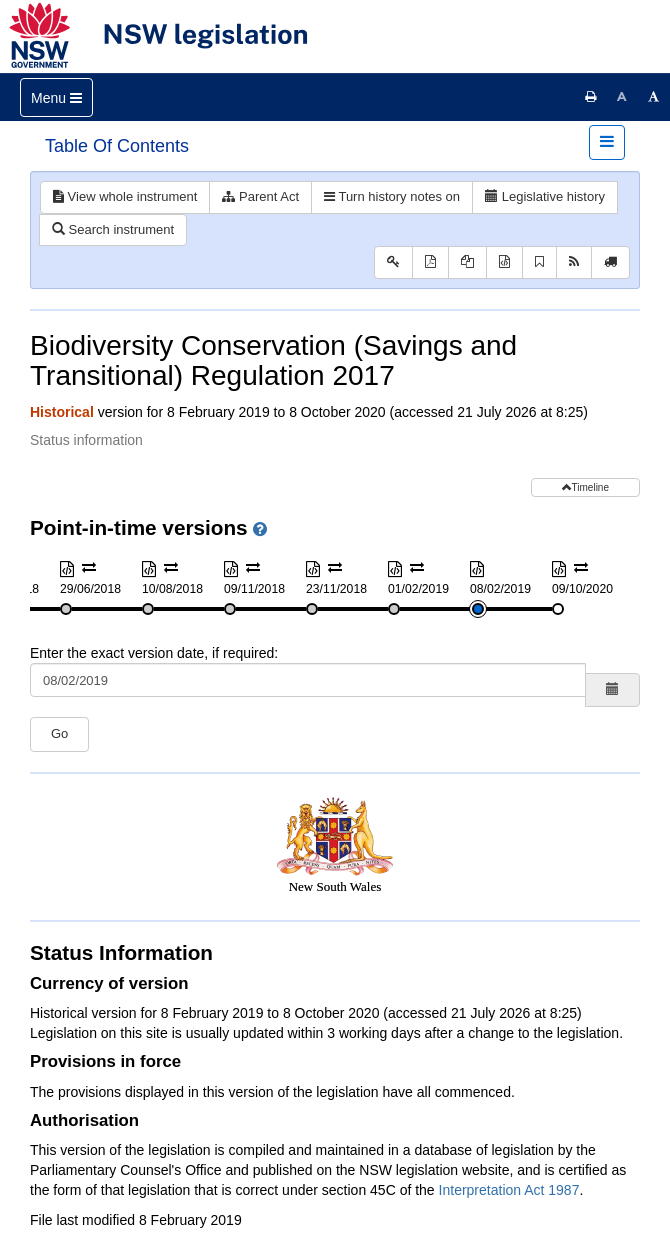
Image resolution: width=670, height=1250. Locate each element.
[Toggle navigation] (56, 97)
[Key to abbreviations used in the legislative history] (393, 262)
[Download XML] (504, 262)
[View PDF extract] (467, 262)
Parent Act (260, 196)
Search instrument (113, 229)
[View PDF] (430, 262)
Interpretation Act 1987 (509, 1190)
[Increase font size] (654, 97)
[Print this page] (591, 97)
